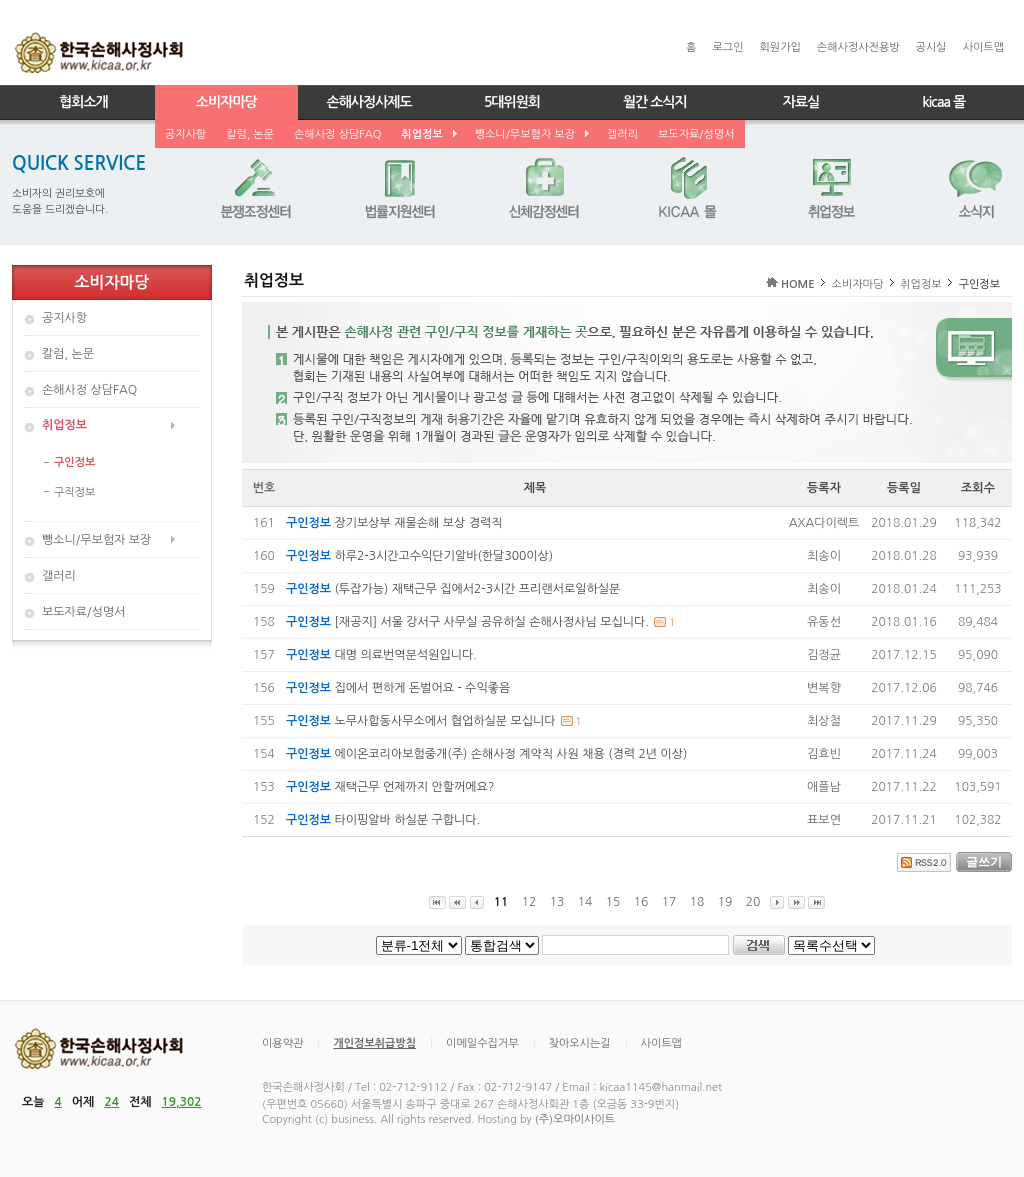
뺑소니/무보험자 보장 (531, 134)
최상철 (824, 721)
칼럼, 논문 (250, 134)
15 (613, 902)
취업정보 (427, 134)
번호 (264, 488)
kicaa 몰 (943, 102)
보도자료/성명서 (696, 134)
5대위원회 (512, 102)
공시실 (931, 47)
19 (725, 902)
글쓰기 (984, 862)
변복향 (824, 688)
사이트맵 (983, 47)
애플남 (824, 787)
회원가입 (779, 47)
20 (753, 902)
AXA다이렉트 (824, 523)
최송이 (824, 556)
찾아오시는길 (580, 1043)
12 (529, 902)
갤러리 (622, 134)
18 (697, 902)
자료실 (801, 102)
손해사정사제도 (369, 102)
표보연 (824, 820)
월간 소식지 (655, 102)
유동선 (824, 622)
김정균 (824, 655)
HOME (798, 284)
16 (641, 902)
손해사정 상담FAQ (337, 134)
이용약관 (282, 1043)
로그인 (727, 47)
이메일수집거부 (482, 1043)
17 (669, 902)
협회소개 (83, 102)
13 (557, 902)
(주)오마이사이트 (575, 1119)
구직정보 (74, 492)
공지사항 (185, 134)
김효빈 (824, 754)
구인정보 (74, 462)
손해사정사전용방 (858, 47)
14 (585, 902)
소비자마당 (226, 102)
